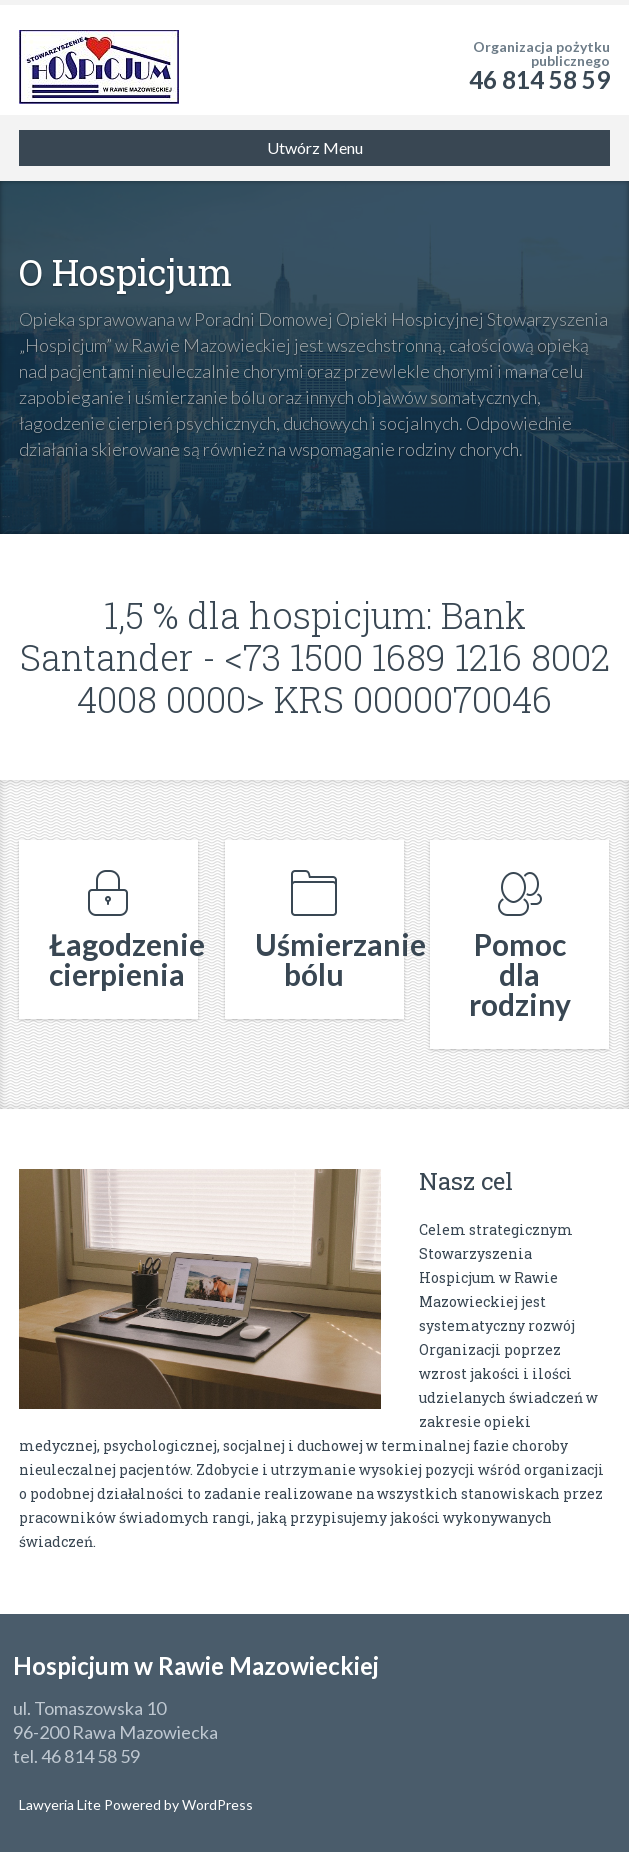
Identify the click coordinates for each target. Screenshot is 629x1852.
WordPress (216, 1804)
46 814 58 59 (539, 79)
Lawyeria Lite (61, 1804)
